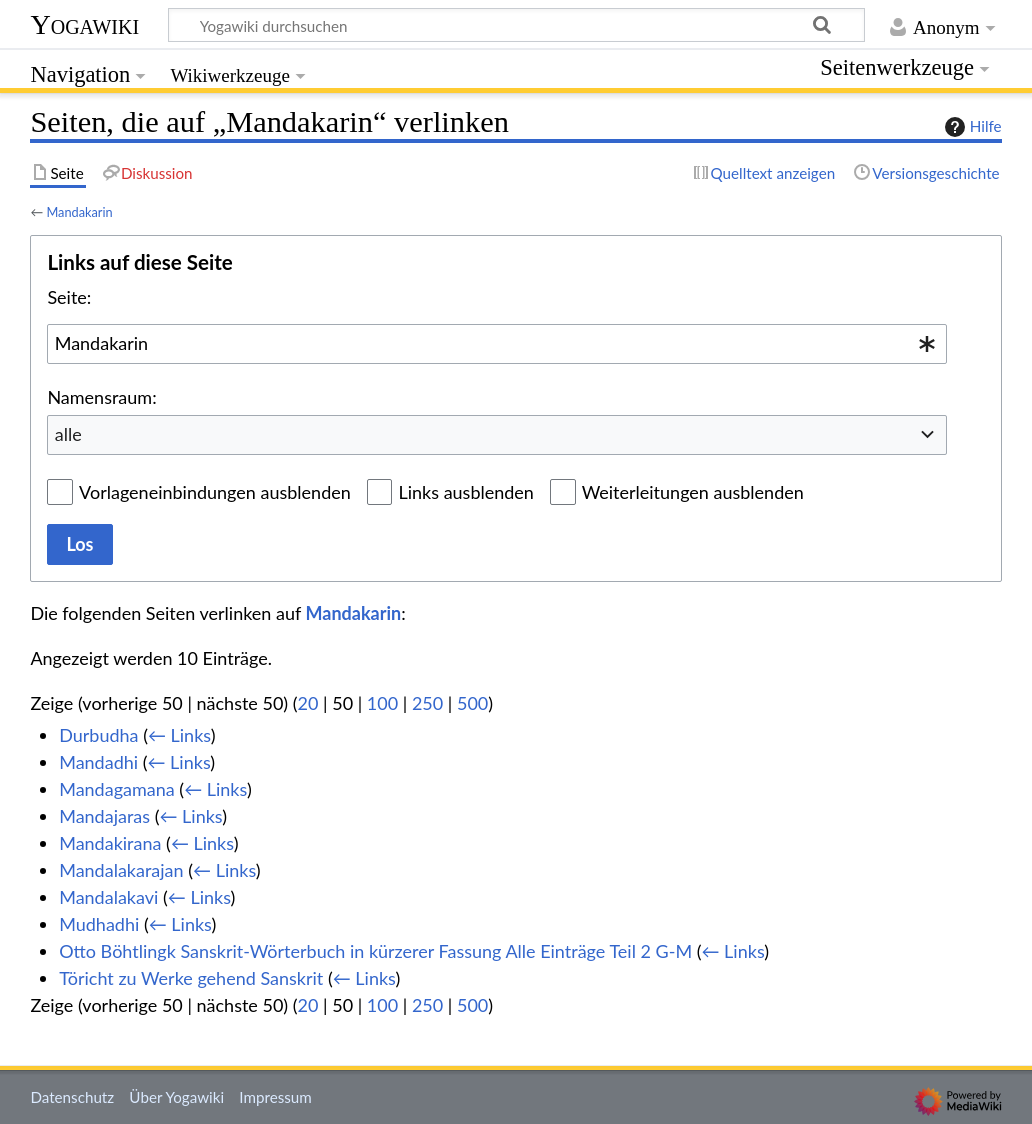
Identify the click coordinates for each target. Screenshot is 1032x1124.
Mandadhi (98, 762)
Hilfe (971, 127)
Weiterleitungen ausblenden (693, 492)
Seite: (69, 297)
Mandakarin (79, 212)
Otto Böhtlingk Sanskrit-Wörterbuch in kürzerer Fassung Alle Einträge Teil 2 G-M (375, 951)
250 (427, 703)
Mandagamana (117, 789)
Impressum (275, 1097)
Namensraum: (101, 397)
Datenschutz (72, 1097)
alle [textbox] (68, 434)
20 (308, 703)
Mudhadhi (99, 924)
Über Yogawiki (176, 1097)
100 (382, 703)
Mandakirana (110, 843)
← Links (179, 735)
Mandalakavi (108, 897)
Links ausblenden (465, 492)
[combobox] (497, 344)
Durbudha (98, 735)
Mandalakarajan (121, 870)
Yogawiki (84, 24)
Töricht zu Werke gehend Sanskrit (191, 978)
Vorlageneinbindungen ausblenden (215, 492)
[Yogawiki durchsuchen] (516, 25)
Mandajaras (104, 816)
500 (472, 703)
